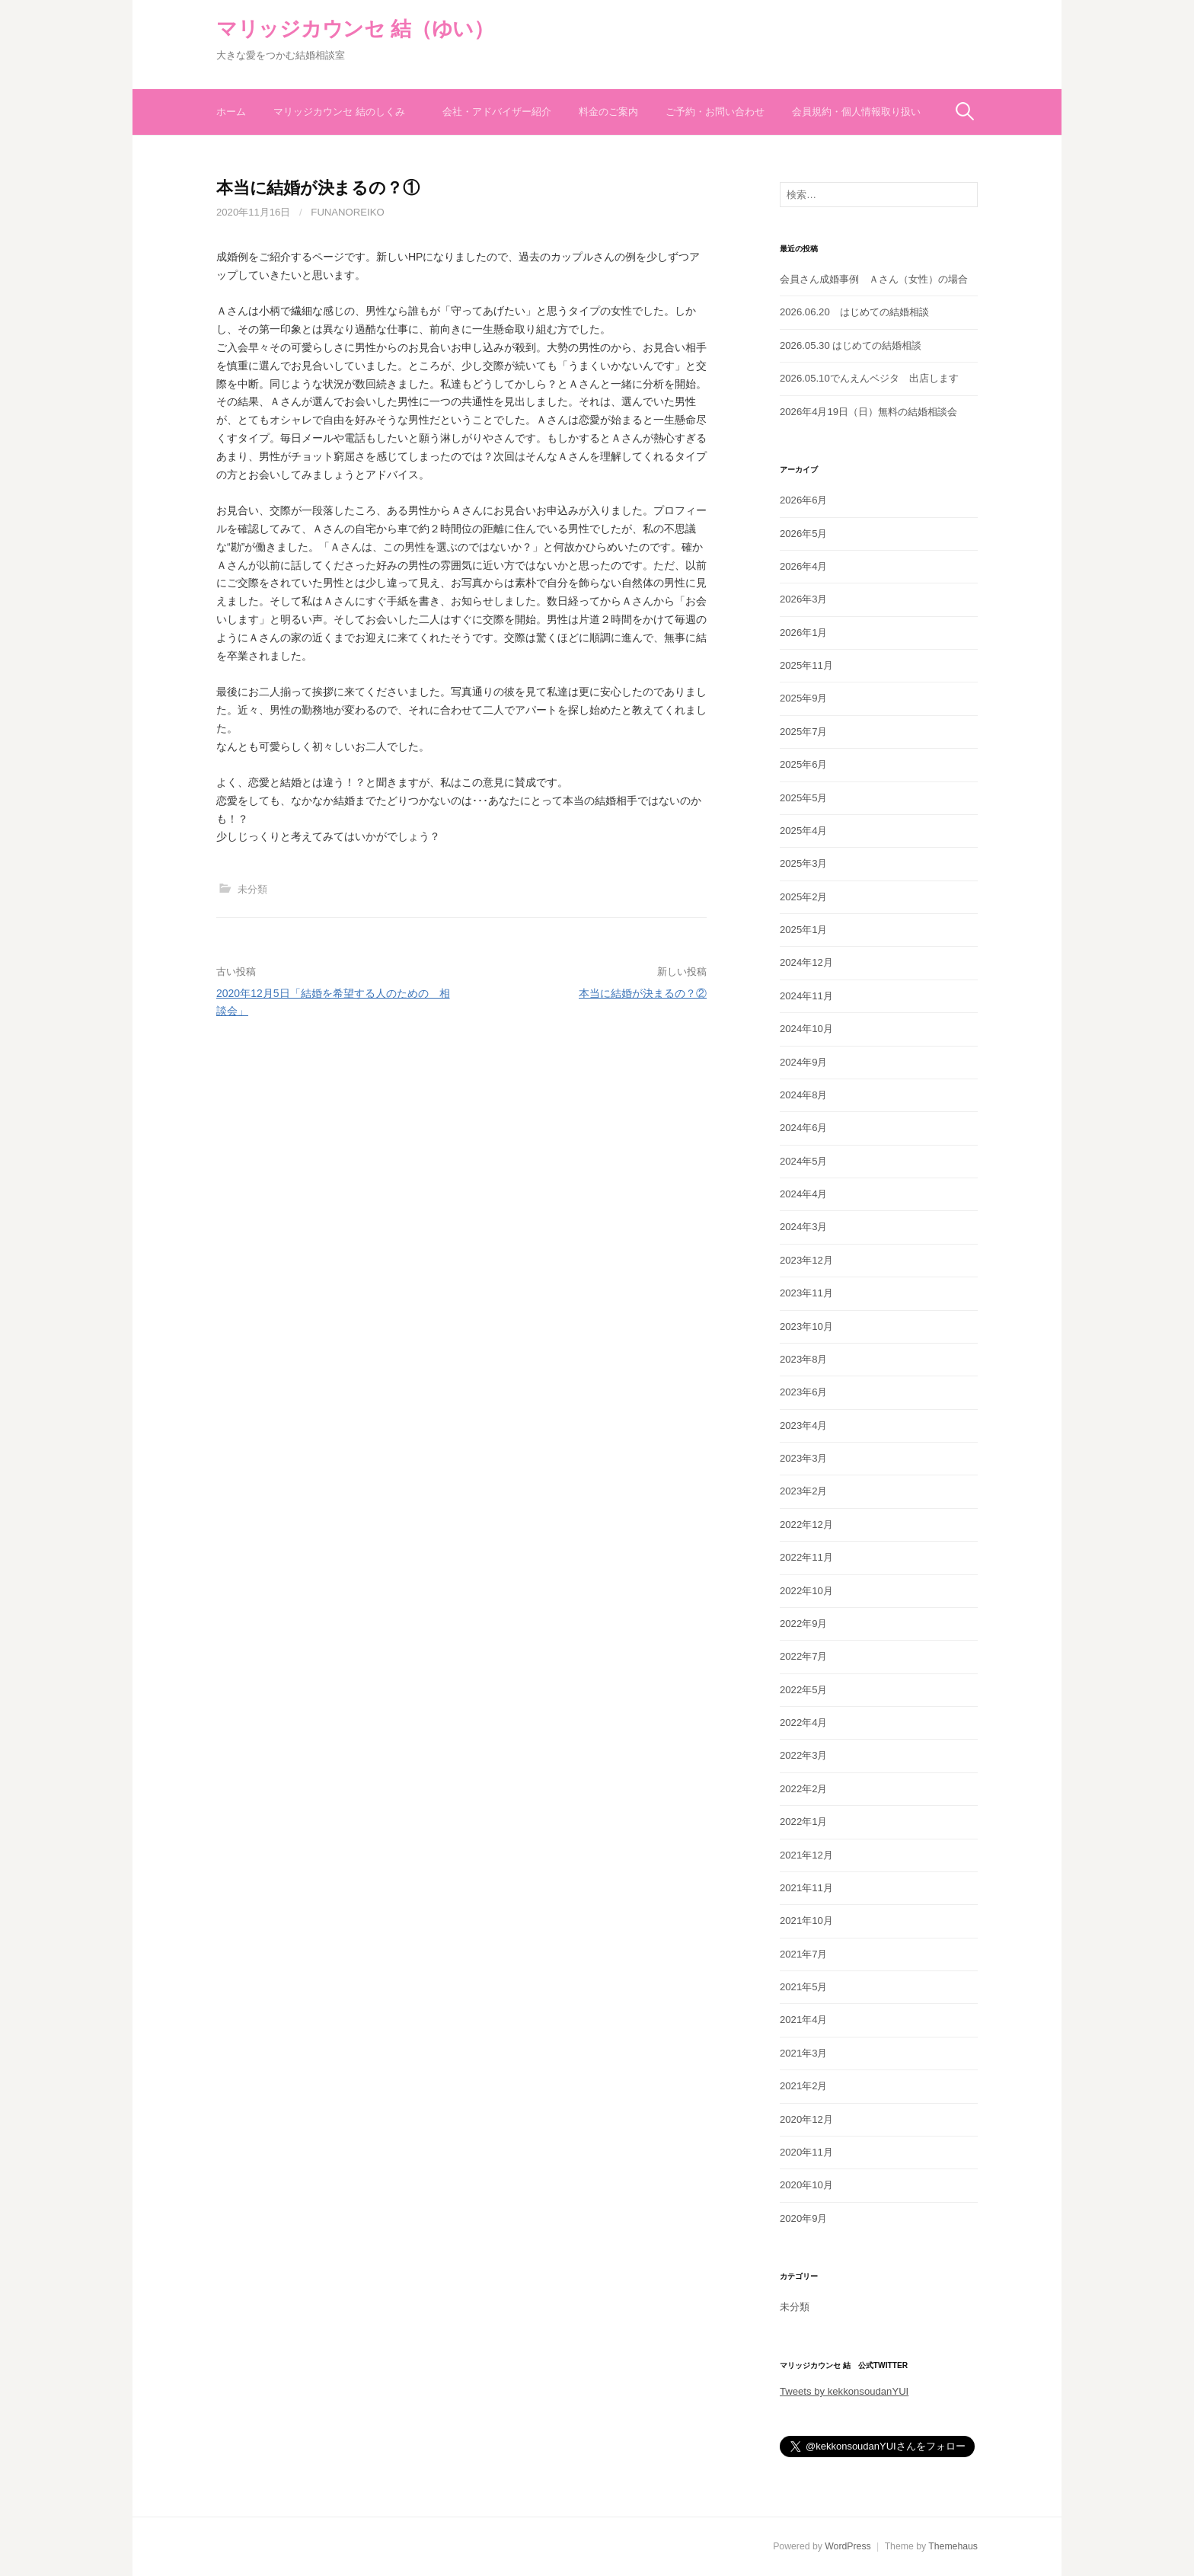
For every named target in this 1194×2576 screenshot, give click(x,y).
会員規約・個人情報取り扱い (856, 111)
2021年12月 (806, 1855)
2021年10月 (806, 1920)
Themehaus (953, 2546)
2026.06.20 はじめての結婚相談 (854, 312)
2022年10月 (806, 1590)
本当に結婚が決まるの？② (643, 993)
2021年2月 (804, 2086)
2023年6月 (804, 1392)
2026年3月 (804, 599)
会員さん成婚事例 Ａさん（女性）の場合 (874, 279)
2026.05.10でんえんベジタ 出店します (869, 378)
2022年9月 (804, 1623)
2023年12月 (806, 1260)
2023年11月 (806, 1293)
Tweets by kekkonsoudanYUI (844, 2391)
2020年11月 (806, 2152)
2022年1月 (804, 1821)
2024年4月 (804, 1194)
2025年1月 (804, 929)
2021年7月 (804, 1954)
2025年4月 (804, 830)
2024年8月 (804, 1095)
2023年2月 (804, 1491)
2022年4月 (804, 1722)
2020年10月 (806, 2185)
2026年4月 (804, 566)
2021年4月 (804, 2019)
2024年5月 (804, 1161)
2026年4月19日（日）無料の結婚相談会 (868, 411)
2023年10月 (806, 1326)
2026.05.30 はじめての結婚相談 (850, 345)
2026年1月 (804, 632)
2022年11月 (806, 1557)
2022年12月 (806, 1524)
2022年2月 (804, 1789)
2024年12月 (806, 962)
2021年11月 (806, 1888)
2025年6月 (804, 764)
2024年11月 (806, 996)
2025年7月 (804, 731)
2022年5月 (804, 1689)
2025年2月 (804, 897)
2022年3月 (804, 1755)
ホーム (231, 111)
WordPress (847, 2546)
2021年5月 (804, 1987)
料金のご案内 (608, 111)
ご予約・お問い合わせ (715, 111)
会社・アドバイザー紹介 (496, 111)
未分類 (252, 889)
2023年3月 (804, 1458)
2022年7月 (804, 1656)
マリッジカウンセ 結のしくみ (344, 111)
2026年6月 (804, 500)
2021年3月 (804, 2053)
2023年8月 (804, 1359)
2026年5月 (804, 533)
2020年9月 (804, 2218)
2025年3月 (804, 863)
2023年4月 (804, 1425)
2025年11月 (806, 665)
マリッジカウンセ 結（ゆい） (355, 29)
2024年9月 (804, 1062)
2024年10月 (806, 1028)
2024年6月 (804, 1127)
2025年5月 (804, 798)
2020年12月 (806, 2119)
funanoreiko (347, 212)
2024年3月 (804, 1226)
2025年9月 (804, 698)
